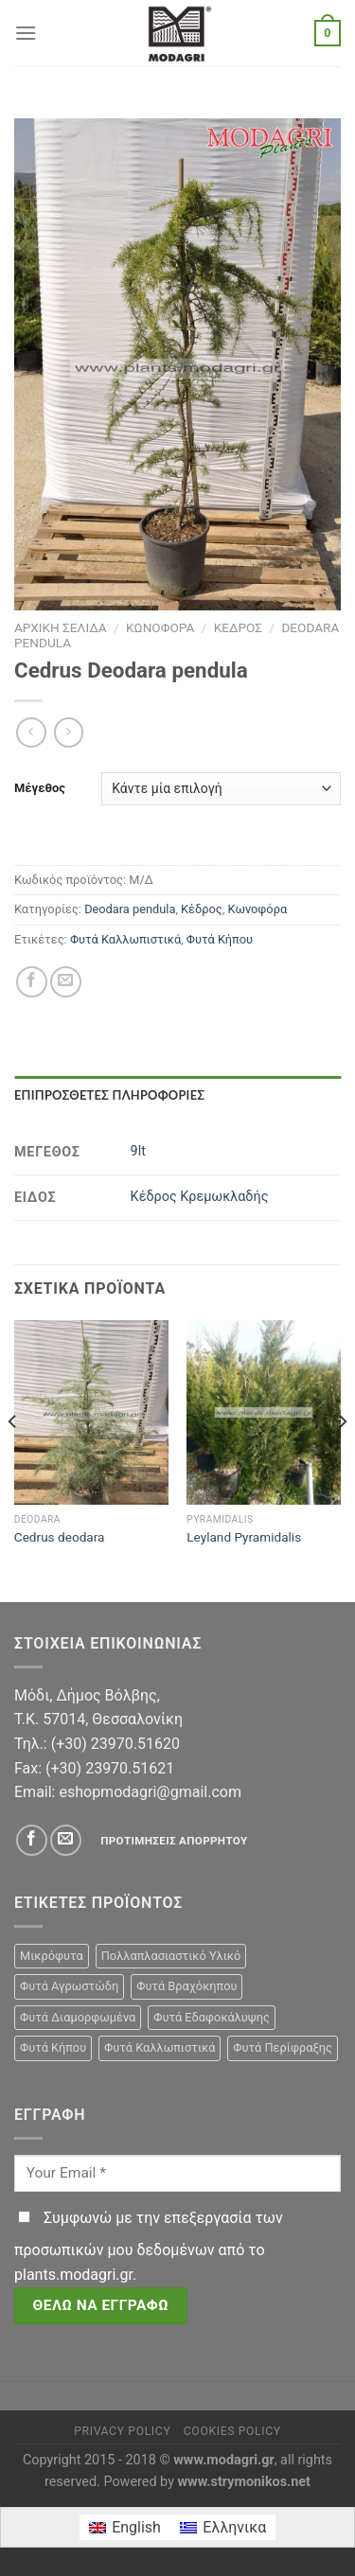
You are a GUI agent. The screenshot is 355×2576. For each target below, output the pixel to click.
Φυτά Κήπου (219, 939)
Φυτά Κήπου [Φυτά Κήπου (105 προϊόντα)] (53, 2047)
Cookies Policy (232, 2431)
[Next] (341, 1459)
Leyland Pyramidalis (243, 1536)
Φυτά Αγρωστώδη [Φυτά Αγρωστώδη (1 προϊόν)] (69, 1986)
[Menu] (25, 32)
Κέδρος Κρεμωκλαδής (200, 1197)
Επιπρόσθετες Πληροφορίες (109, 1095)
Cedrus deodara (59, 1536)
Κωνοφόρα (160, 627)
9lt (138, 1151)
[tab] (177, 1095)
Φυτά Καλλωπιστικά (125, 939)
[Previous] (13, 1459)
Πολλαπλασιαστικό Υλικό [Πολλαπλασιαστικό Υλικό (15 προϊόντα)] (171, 1956)
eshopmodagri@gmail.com (149, 1792)
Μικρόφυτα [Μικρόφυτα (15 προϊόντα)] (51, 1956)
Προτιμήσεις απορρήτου (173, 1840)
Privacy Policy (122, 2431)
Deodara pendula (129, 909)
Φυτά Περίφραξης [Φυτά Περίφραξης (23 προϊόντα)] (282, 2047)
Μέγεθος (39, 788)
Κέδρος (238, 627)
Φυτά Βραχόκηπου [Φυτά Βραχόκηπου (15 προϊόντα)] (186, 1986)
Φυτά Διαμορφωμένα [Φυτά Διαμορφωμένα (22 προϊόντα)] (77, 2017)
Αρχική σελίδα (60, 627)
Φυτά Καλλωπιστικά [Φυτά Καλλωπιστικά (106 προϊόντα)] (159, 2047)
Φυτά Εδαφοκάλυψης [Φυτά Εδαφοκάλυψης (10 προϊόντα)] (211, 2017)
